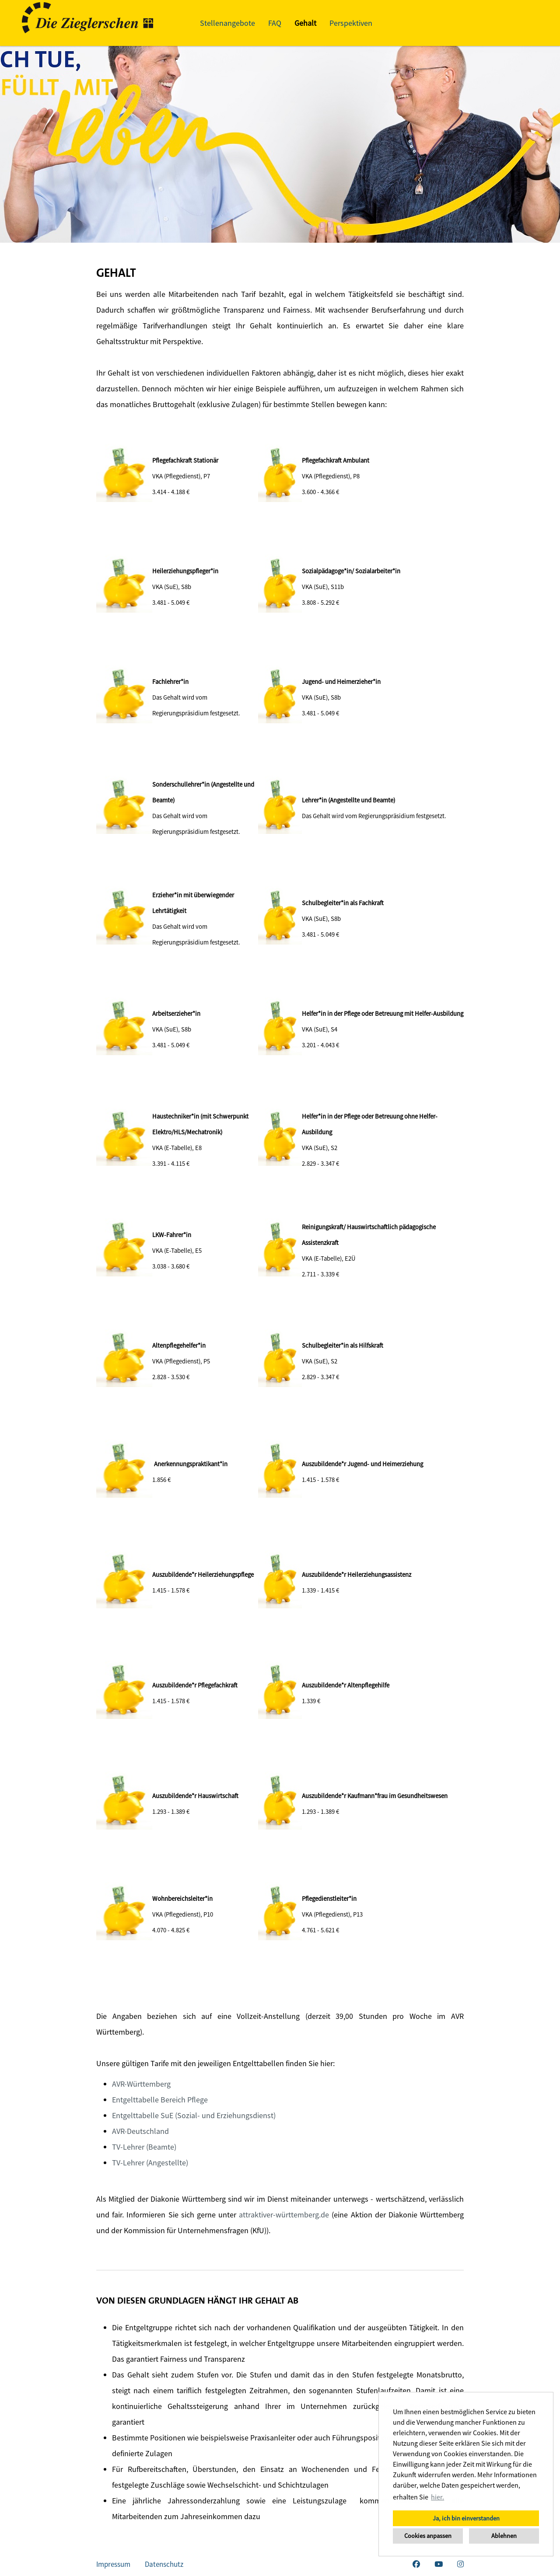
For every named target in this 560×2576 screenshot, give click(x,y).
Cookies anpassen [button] (428, 2536)
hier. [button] (437, 2496)
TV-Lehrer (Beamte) (144, 2147)
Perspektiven (350, 23)
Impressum (113, 2564)
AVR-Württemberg (141, 2084)
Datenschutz (164, 2564)
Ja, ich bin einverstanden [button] (466, 2518)
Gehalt (305, 23)
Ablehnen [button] (504, 2536)
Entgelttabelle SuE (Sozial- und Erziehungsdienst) (194, 2115)
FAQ (274, 23)
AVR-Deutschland (140, 2131)
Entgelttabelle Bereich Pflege (160, 2100)
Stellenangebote (227, 23)
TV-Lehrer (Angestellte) (150, 2163)
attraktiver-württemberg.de (284, 2215)
